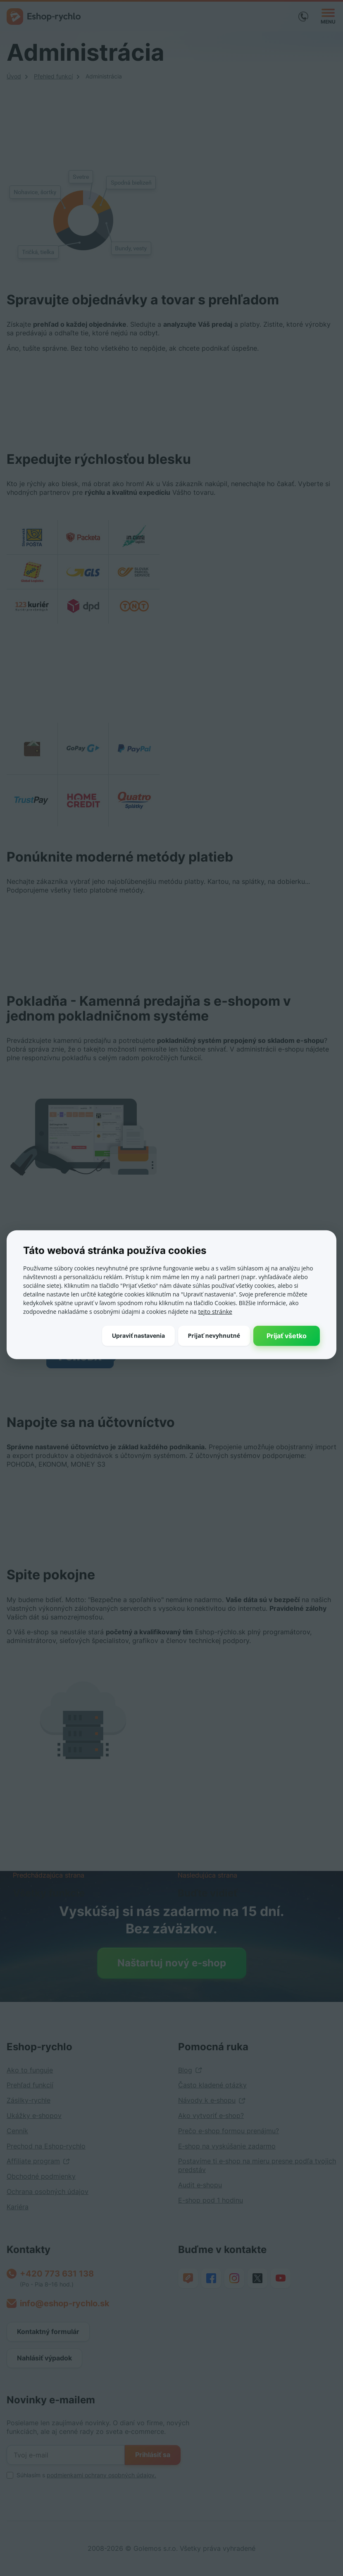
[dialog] (171, 1288)
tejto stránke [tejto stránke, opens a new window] (215, 1311)
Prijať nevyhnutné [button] (214, 1335)
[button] (138, 1336)
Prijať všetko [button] (287, 1336)
